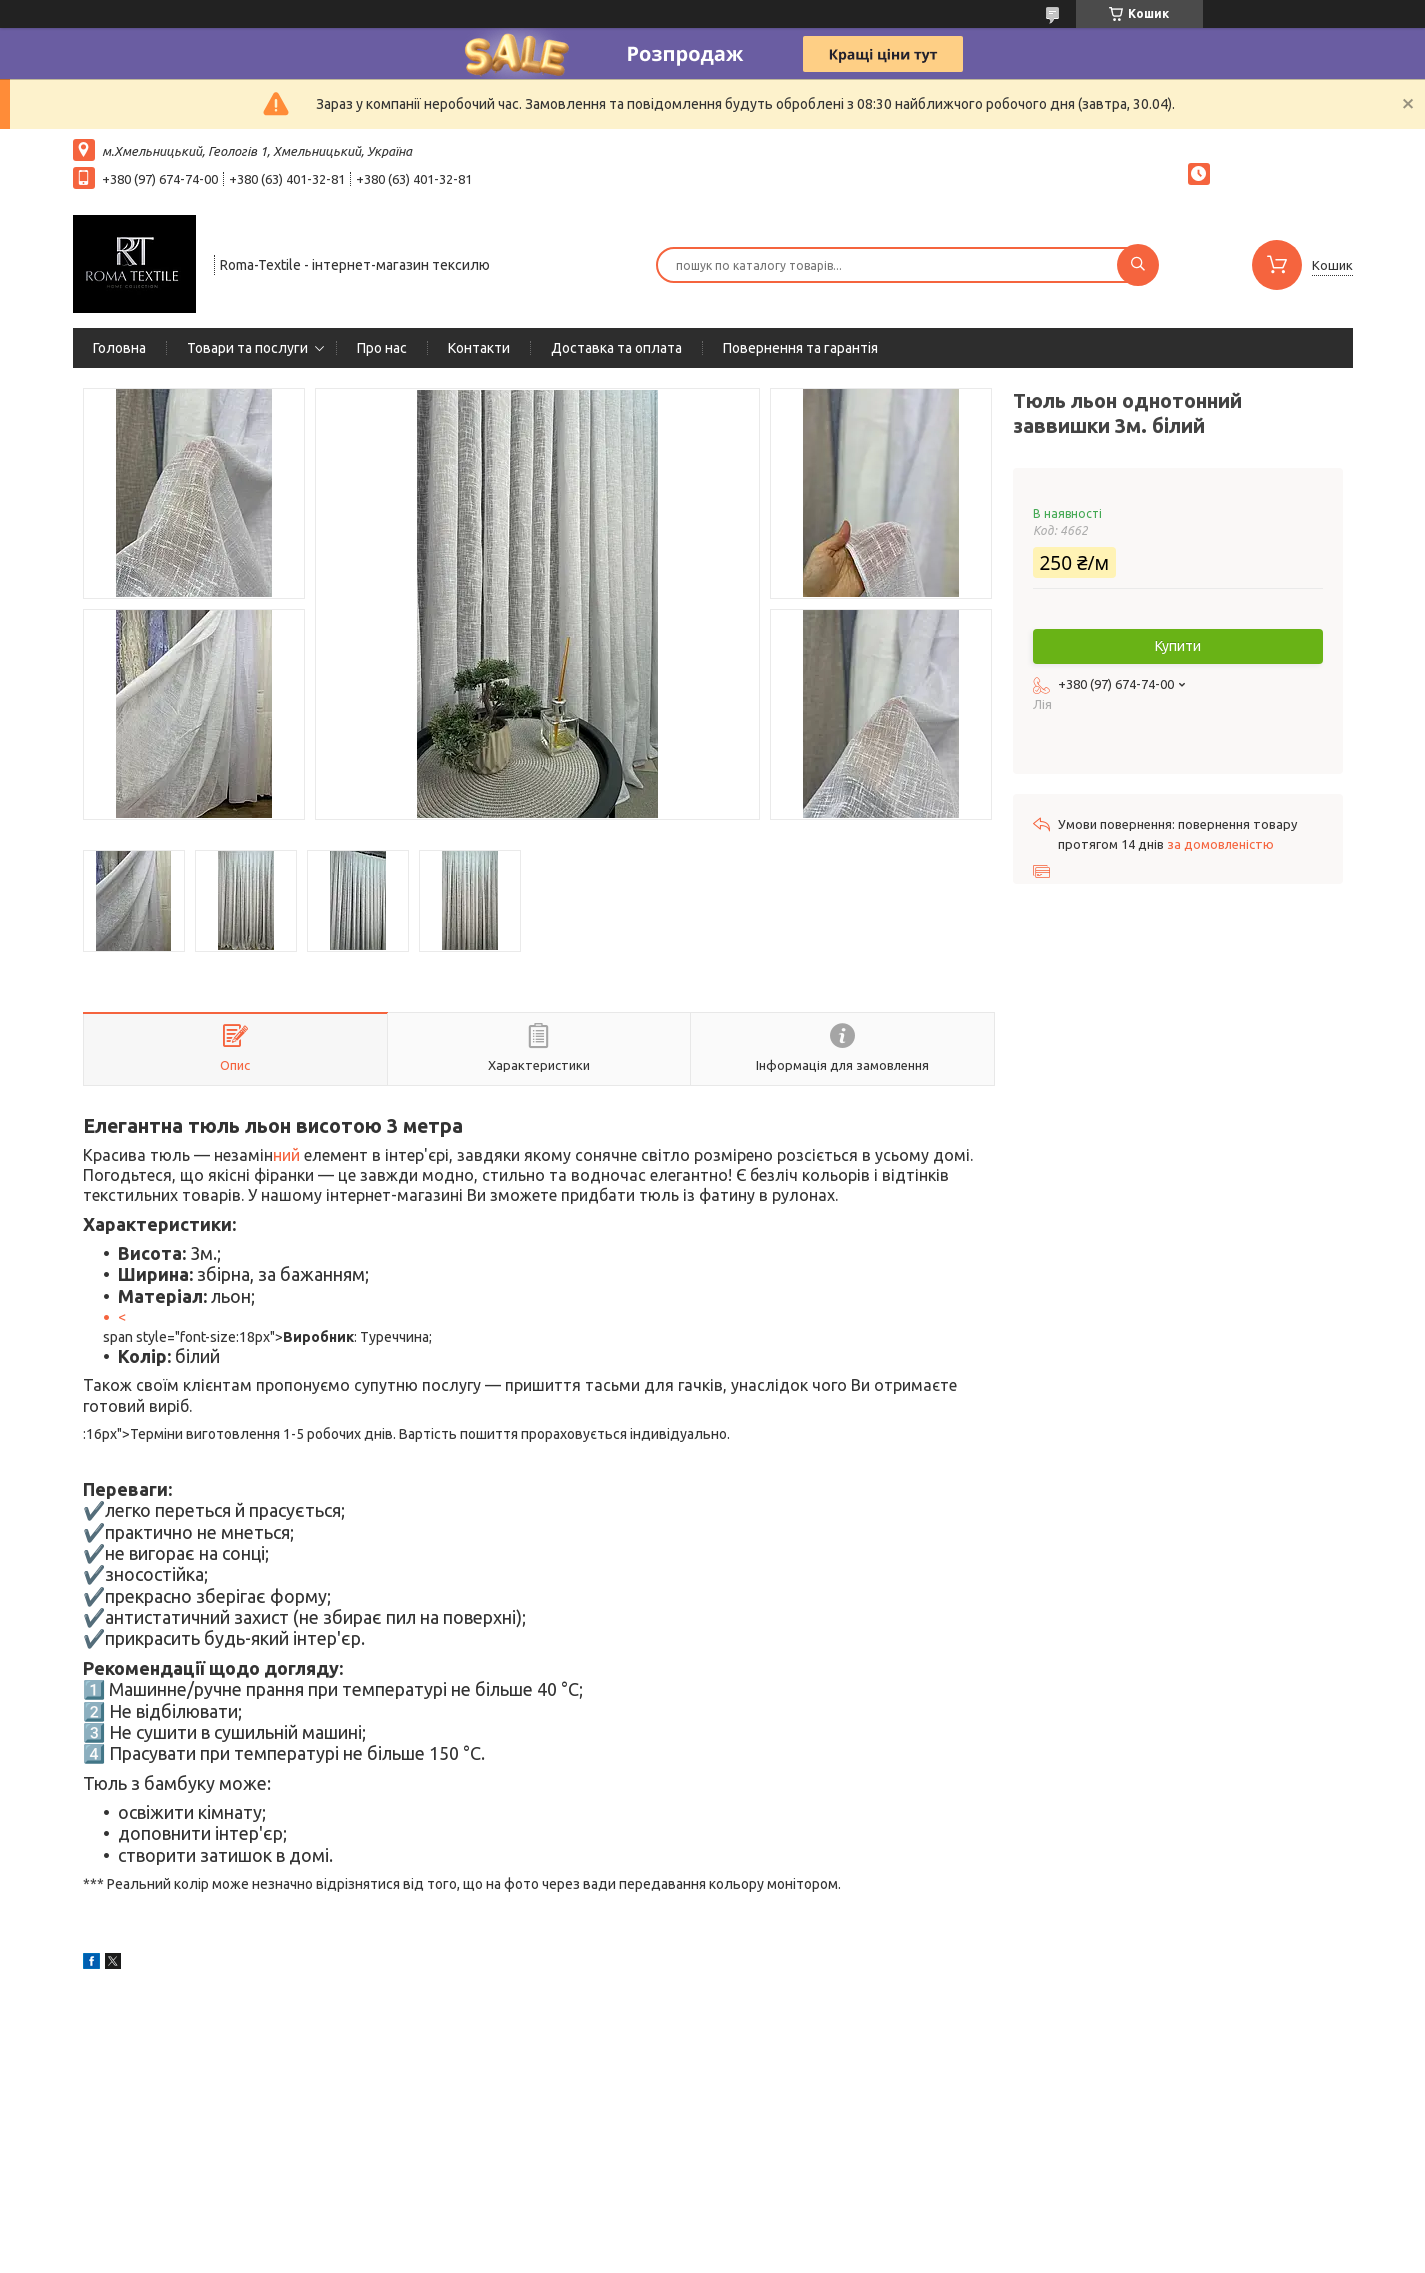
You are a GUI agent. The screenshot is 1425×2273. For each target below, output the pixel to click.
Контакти (479, 348)
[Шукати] (1138, 265)
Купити (1178, 646)
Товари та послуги (247, 348)
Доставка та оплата (616, 348)
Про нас (382, 348)
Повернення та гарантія (800, 348)
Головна (119, 348)
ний (288, 1155)
